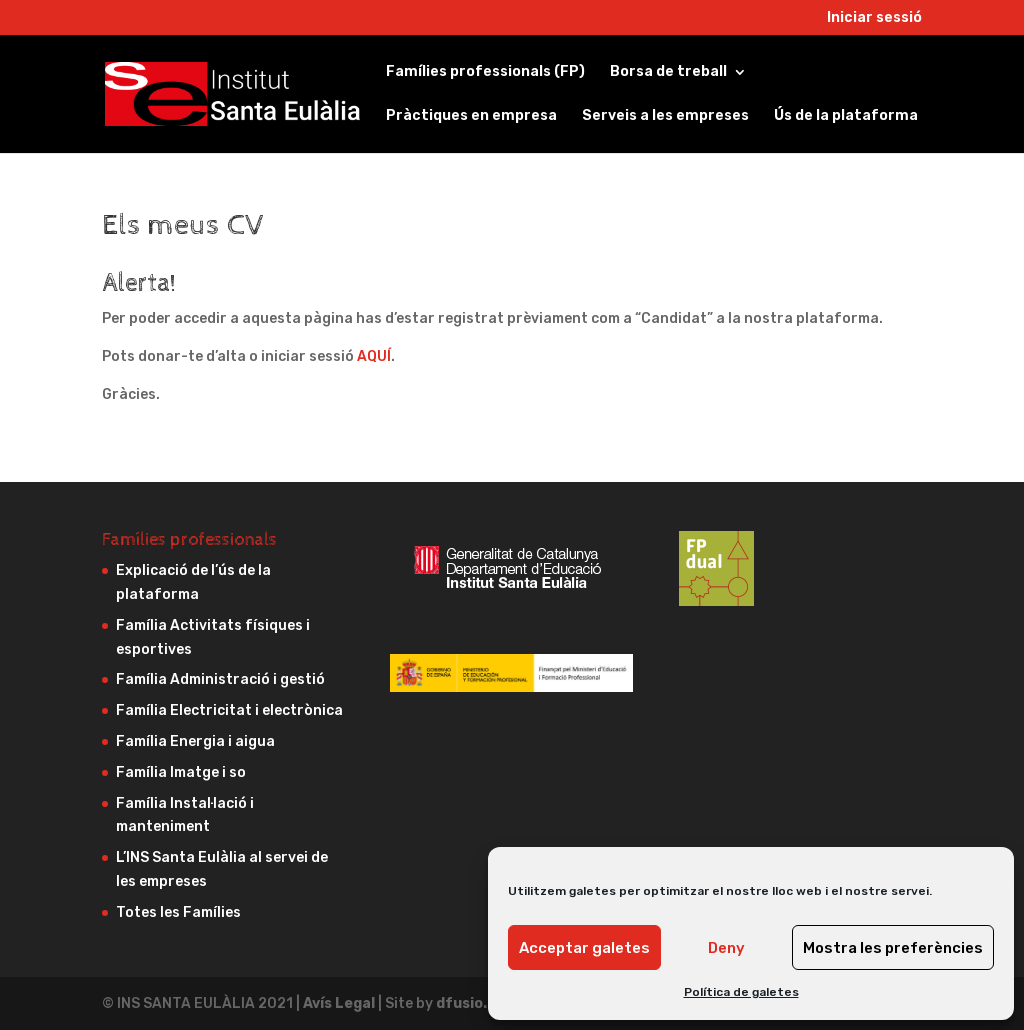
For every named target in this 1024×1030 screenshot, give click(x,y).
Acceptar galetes (584, 948)
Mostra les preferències (893, 948)
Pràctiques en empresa (471, 116)
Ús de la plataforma (846, 116)
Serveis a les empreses (665, 116)
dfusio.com (477, 1003)
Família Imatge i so (181, 772)
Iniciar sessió (874, 18)
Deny (726, 948)
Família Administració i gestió (220, 679)
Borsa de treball (668, 72)
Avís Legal (340, 1003)
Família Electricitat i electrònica (229, 710)
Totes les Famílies (178, 912)
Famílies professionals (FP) (485, 72)
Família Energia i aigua (195, 741)
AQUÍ (374, 356)
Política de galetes (741, 992)
